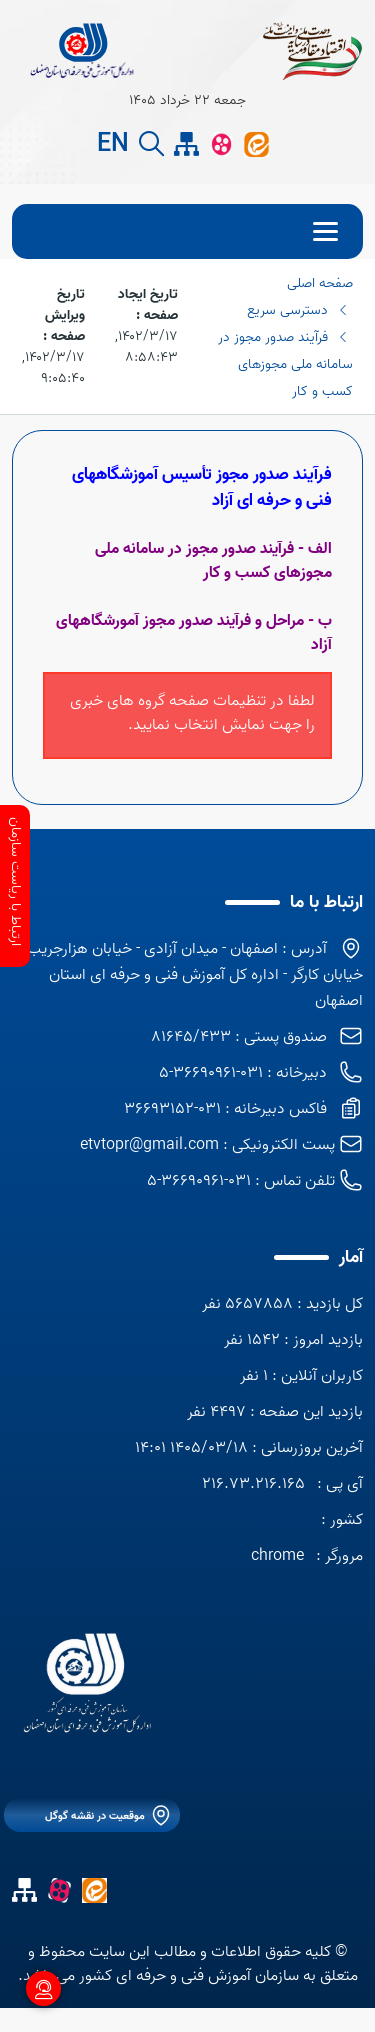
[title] (82, 50)
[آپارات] (221, 144)
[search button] (151, 144)
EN (113, 145)
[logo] (87, 1689)
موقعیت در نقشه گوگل (95, 1816)
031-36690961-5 (199, 1181)
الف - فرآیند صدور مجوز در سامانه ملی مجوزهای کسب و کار (213, 561)
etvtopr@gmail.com (149, 1145)
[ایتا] (256, 144)
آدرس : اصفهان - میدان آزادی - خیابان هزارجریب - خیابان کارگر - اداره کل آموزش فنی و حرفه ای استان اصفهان (191, 975)
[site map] (186, 144)
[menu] (187, 231)
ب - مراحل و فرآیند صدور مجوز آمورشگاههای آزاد (194, 633)
